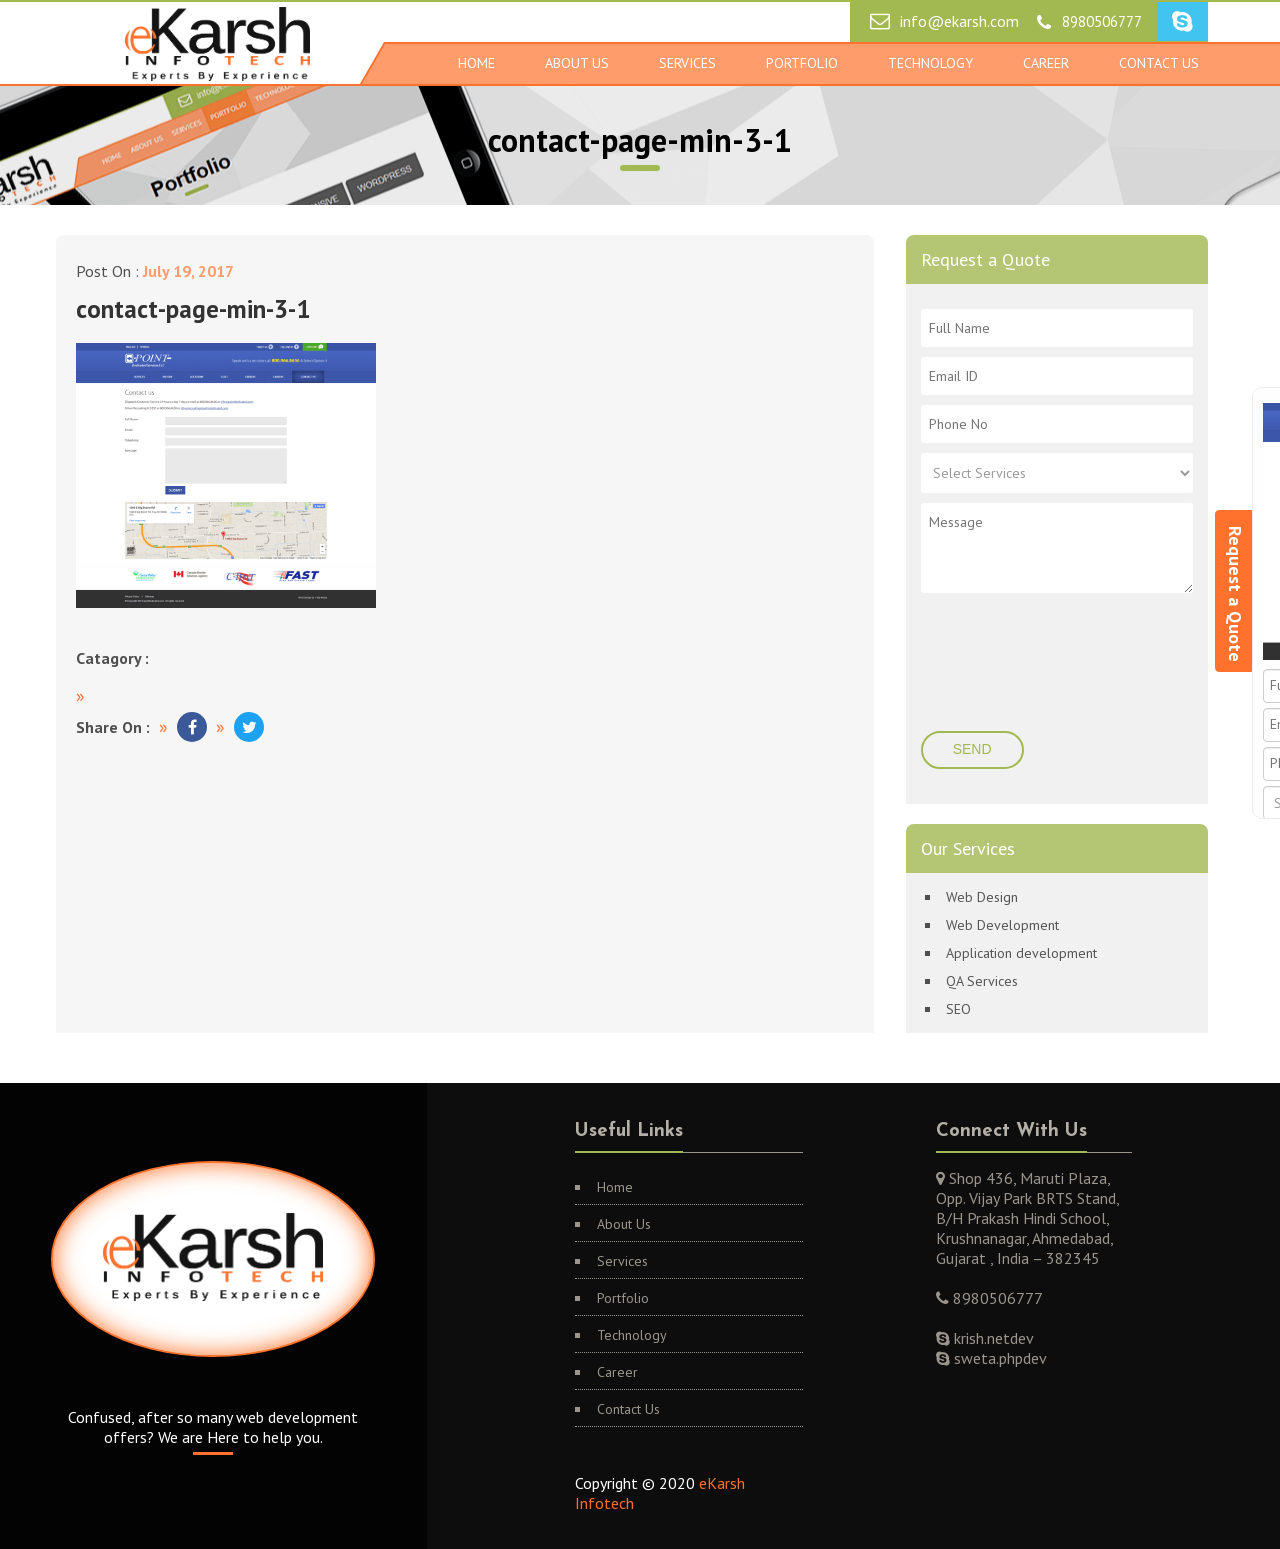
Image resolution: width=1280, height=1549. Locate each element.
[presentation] (1058, 668)
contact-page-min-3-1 (193, 309)
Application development (1021, 953)
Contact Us (1159, 63)
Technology (930, 63)
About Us (577, 63)
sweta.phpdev (998, 1358)
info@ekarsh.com (959, 21)
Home (476, 63)
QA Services (982, 981)
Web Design (982, 897)
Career (1046, 63)
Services (687, 63)
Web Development (1002, 925)
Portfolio (802, 63)
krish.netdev (992, 1338)
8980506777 (1102, 21)
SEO (958, 1009)
